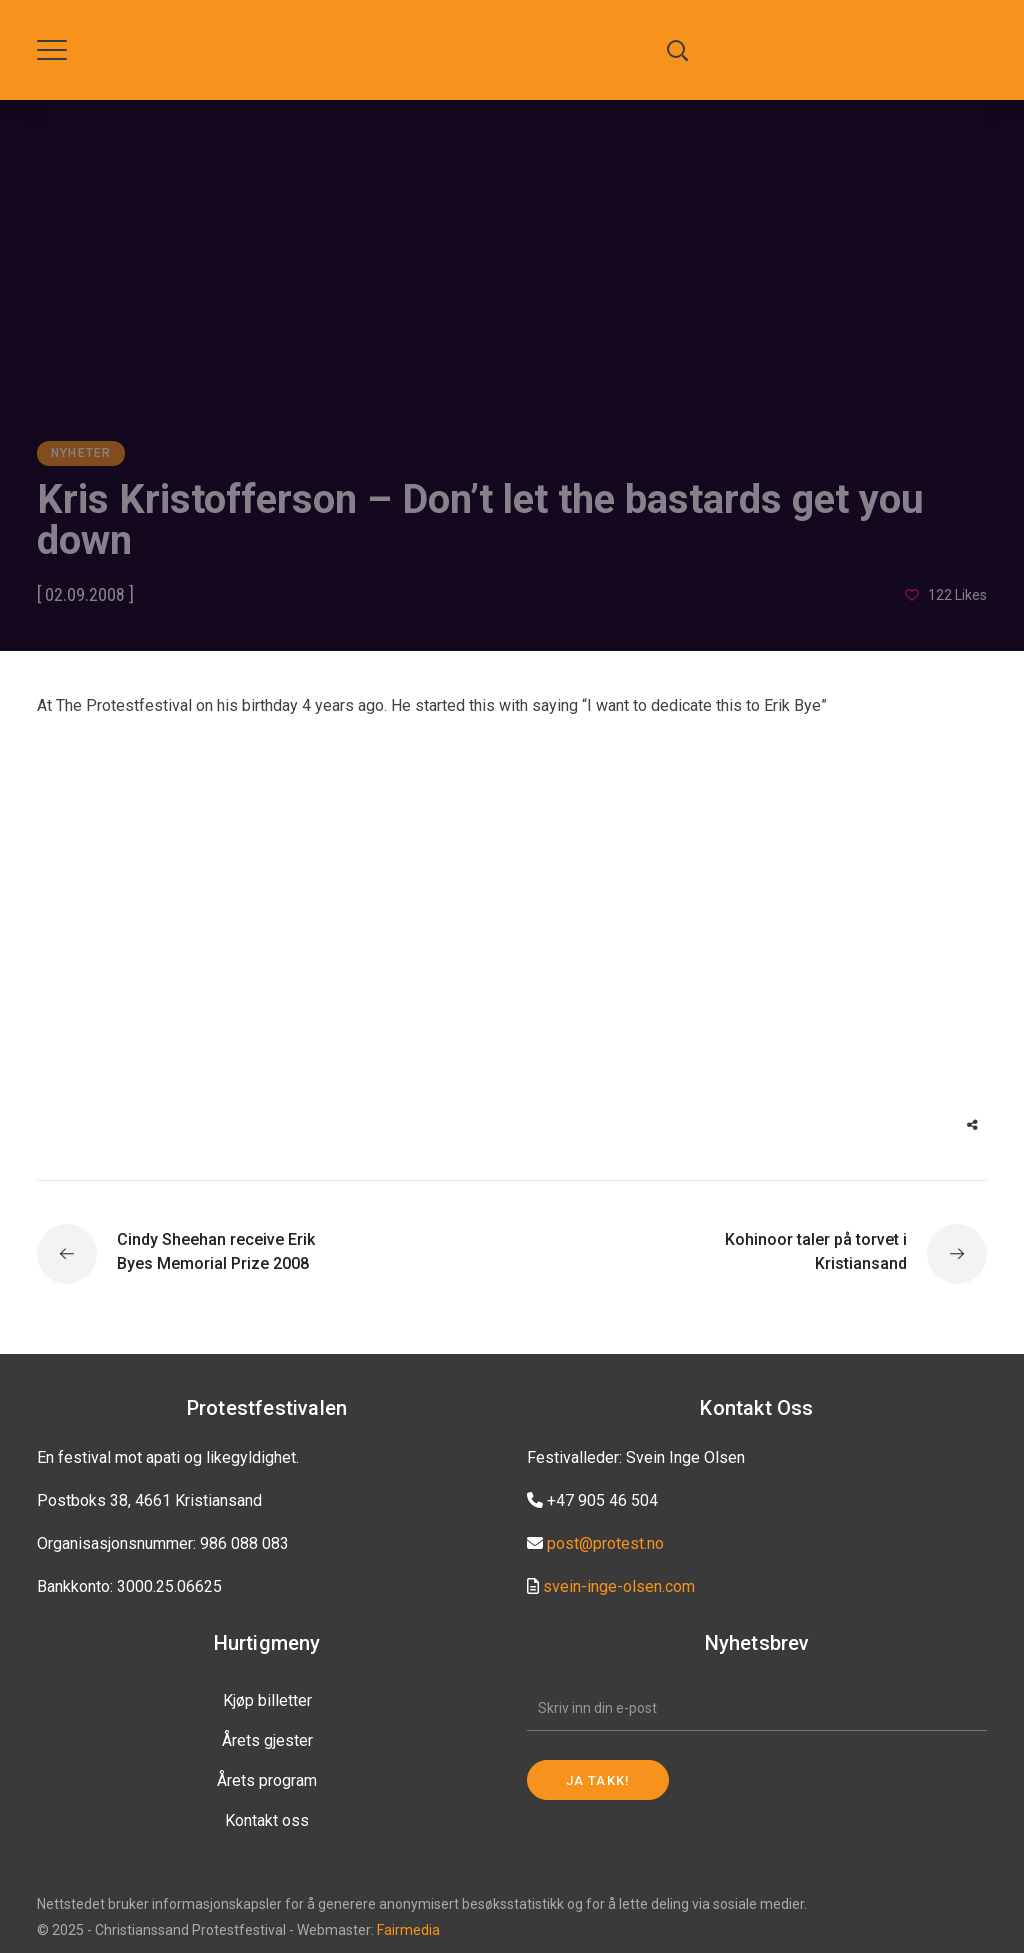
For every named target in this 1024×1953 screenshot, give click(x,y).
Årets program (267, 1780)
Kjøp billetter (267, 1700)
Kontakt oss (267, 1820)
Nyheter (81, 453)
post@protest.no (605, 1543)
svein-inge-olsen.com (619, 1586)
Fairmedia (408, 1930)
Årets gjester (267, 1740)
